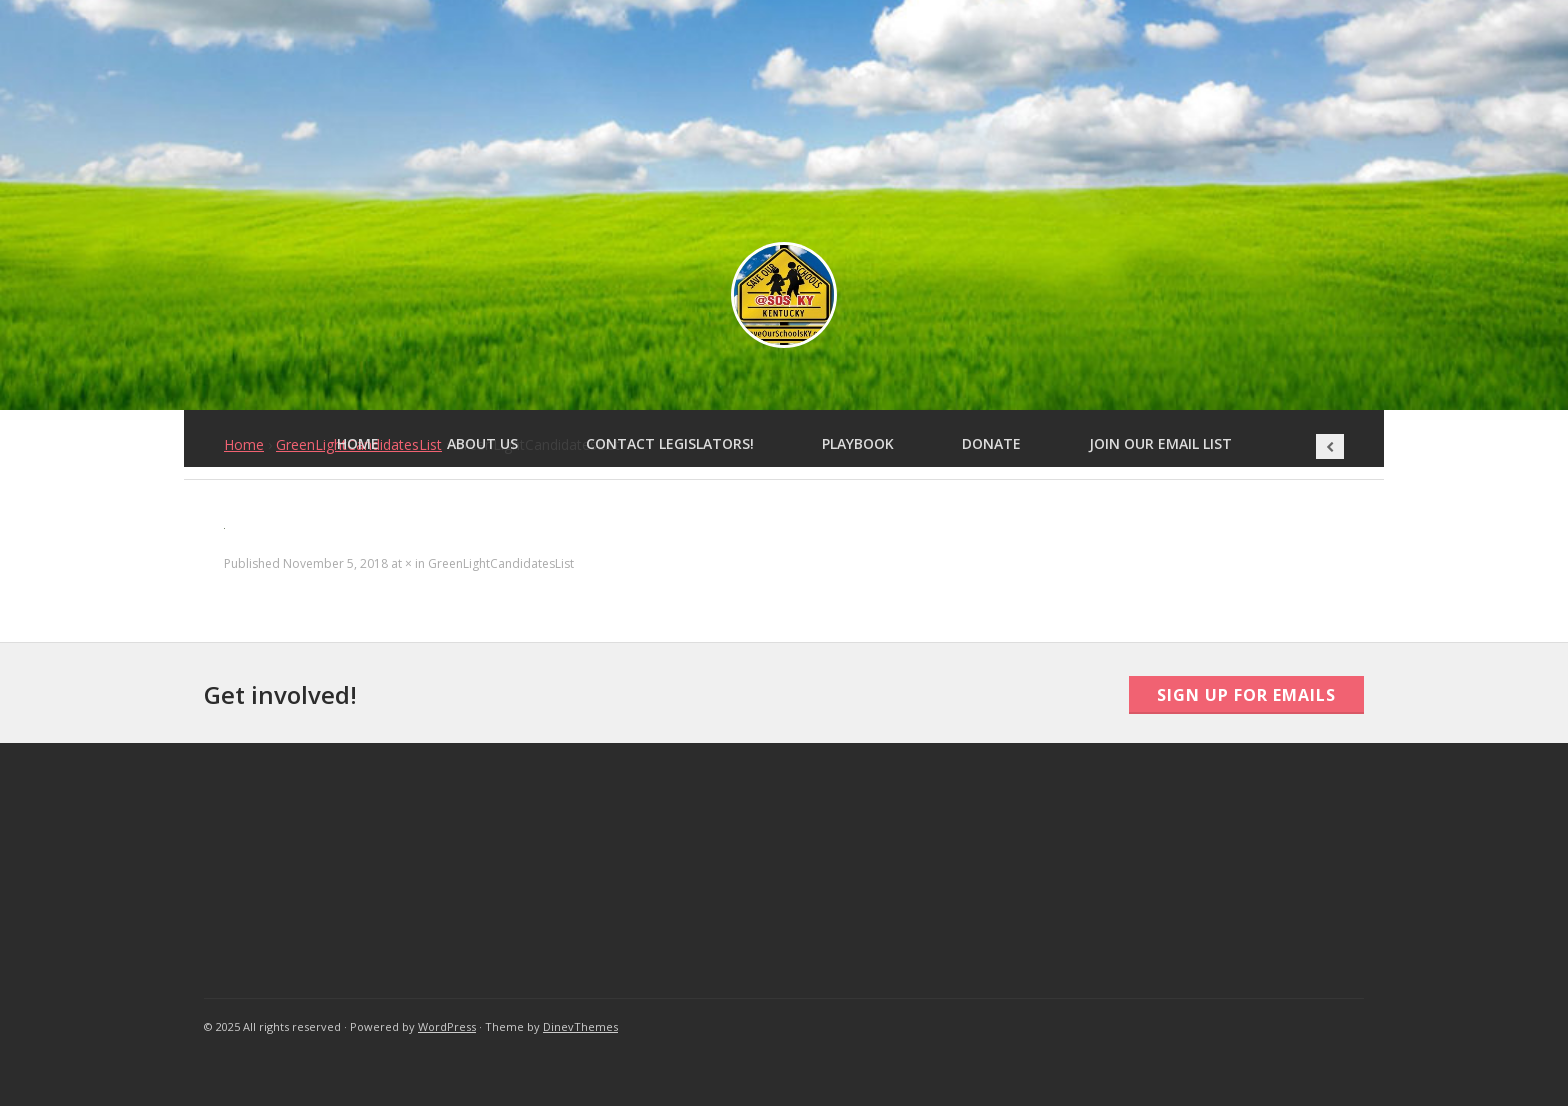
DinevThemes (580, 1026)
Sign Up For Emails (1246, 695)
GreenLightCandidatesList (501, 563)
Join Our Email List (1160, 443)
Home (358, 443)
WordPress (447, 1026)
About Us (482, 443)
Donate (991, 443)
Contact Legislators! (670, 443)
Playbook (858, 443)
